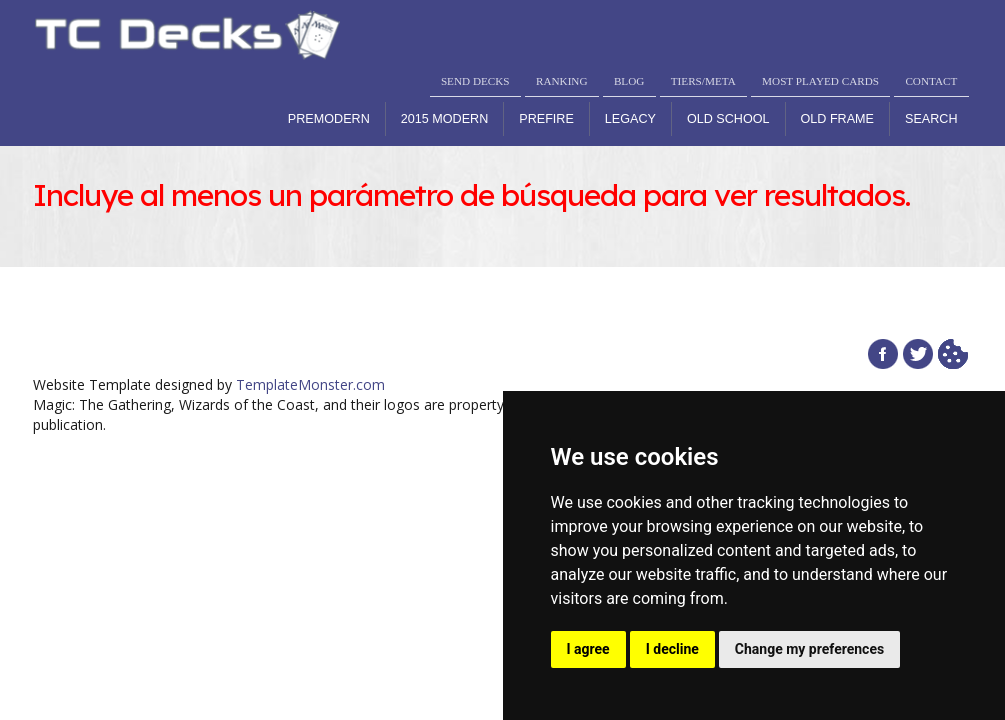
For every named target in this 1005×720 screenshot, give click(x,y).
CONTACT (931, 81)
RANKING (562, 81)
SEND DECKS (475, 81)
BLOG (629, 81)
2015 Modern (445, 119)
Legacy (630, 119)
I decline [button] (672, 649)
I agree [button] (588, 649)
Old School (728, 119)
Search (931, 119)
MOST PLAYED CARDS (820, 81)
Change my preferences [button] (809, 649)
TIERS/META (703, 81)
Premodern (329, 119)
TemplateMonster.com (310, 384)
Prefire (546, 119)
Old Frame (837, 119)
